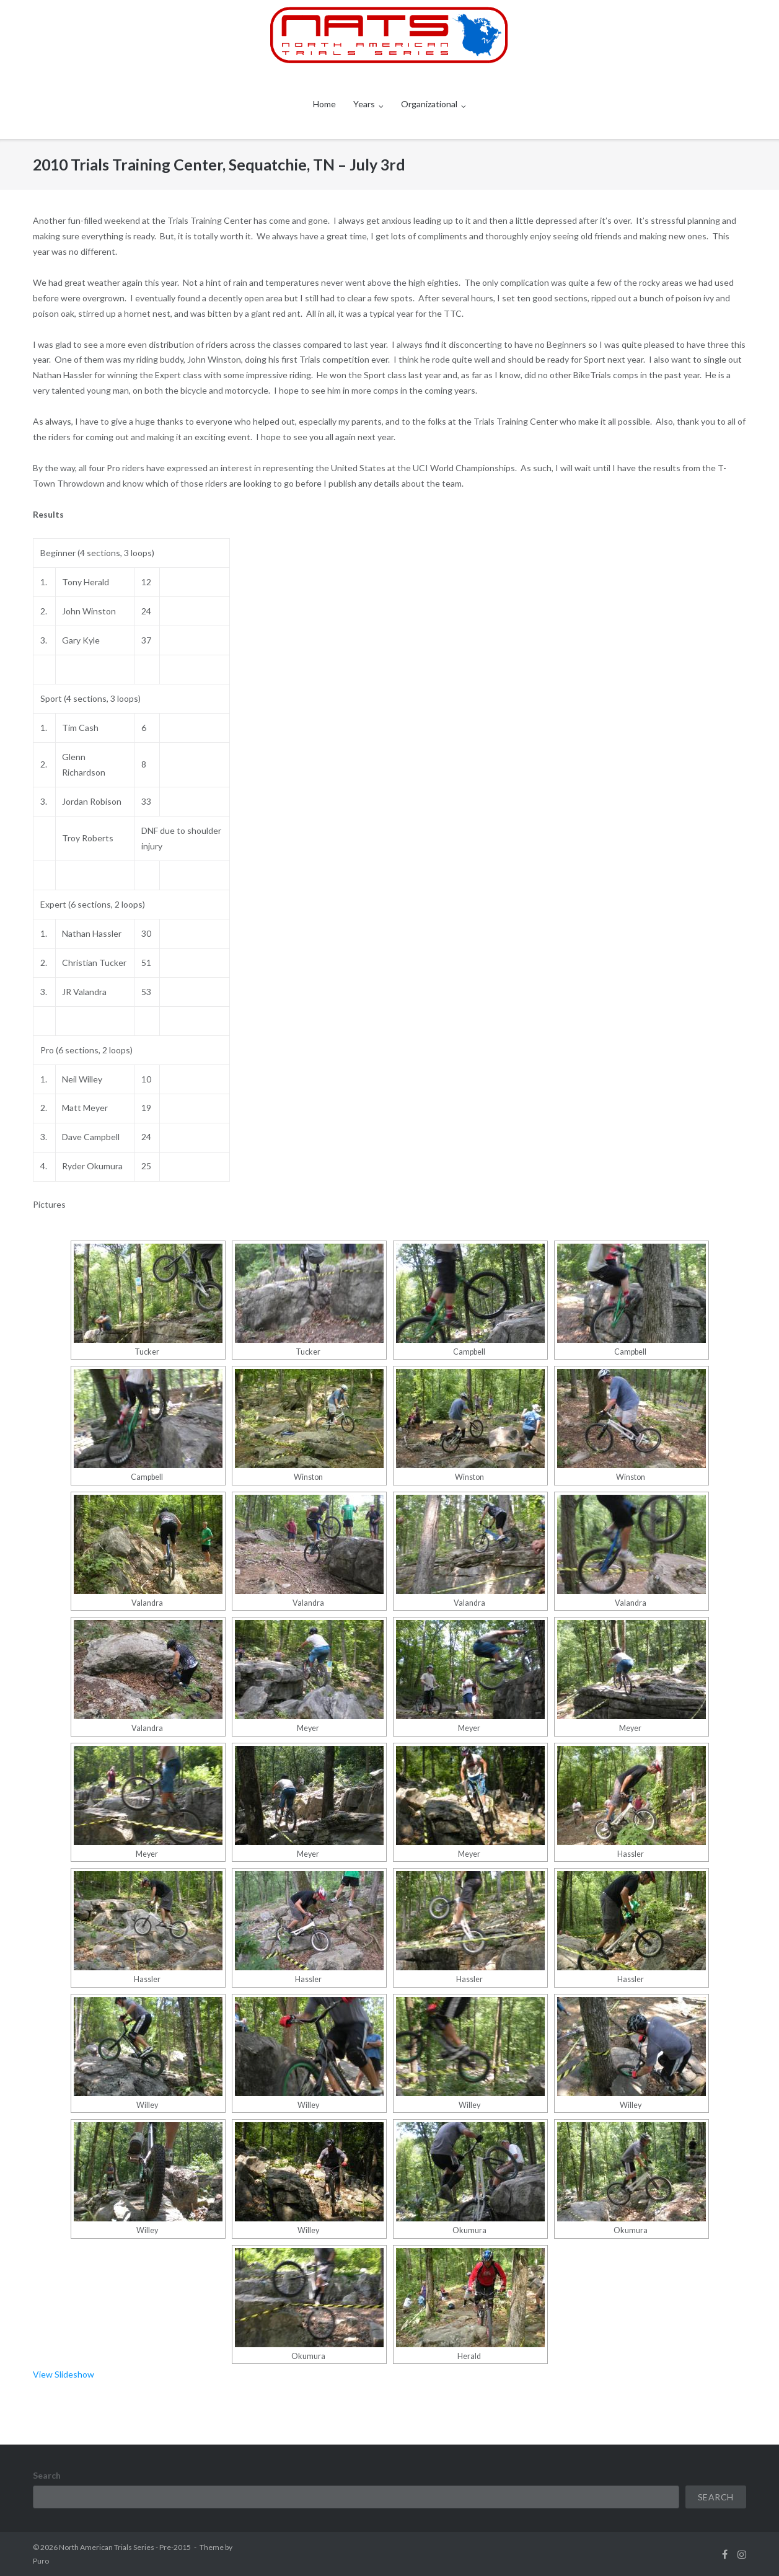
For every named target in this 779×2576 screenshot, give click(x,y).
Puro (41, 2560)
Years (364, 104)
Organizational (429, 104)
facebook (725, 2554)
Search (47, 2475)
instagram (741, 2554)
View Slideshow (63, 2374)
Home (324, 104)
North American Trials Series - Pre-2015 (125, 2547)
